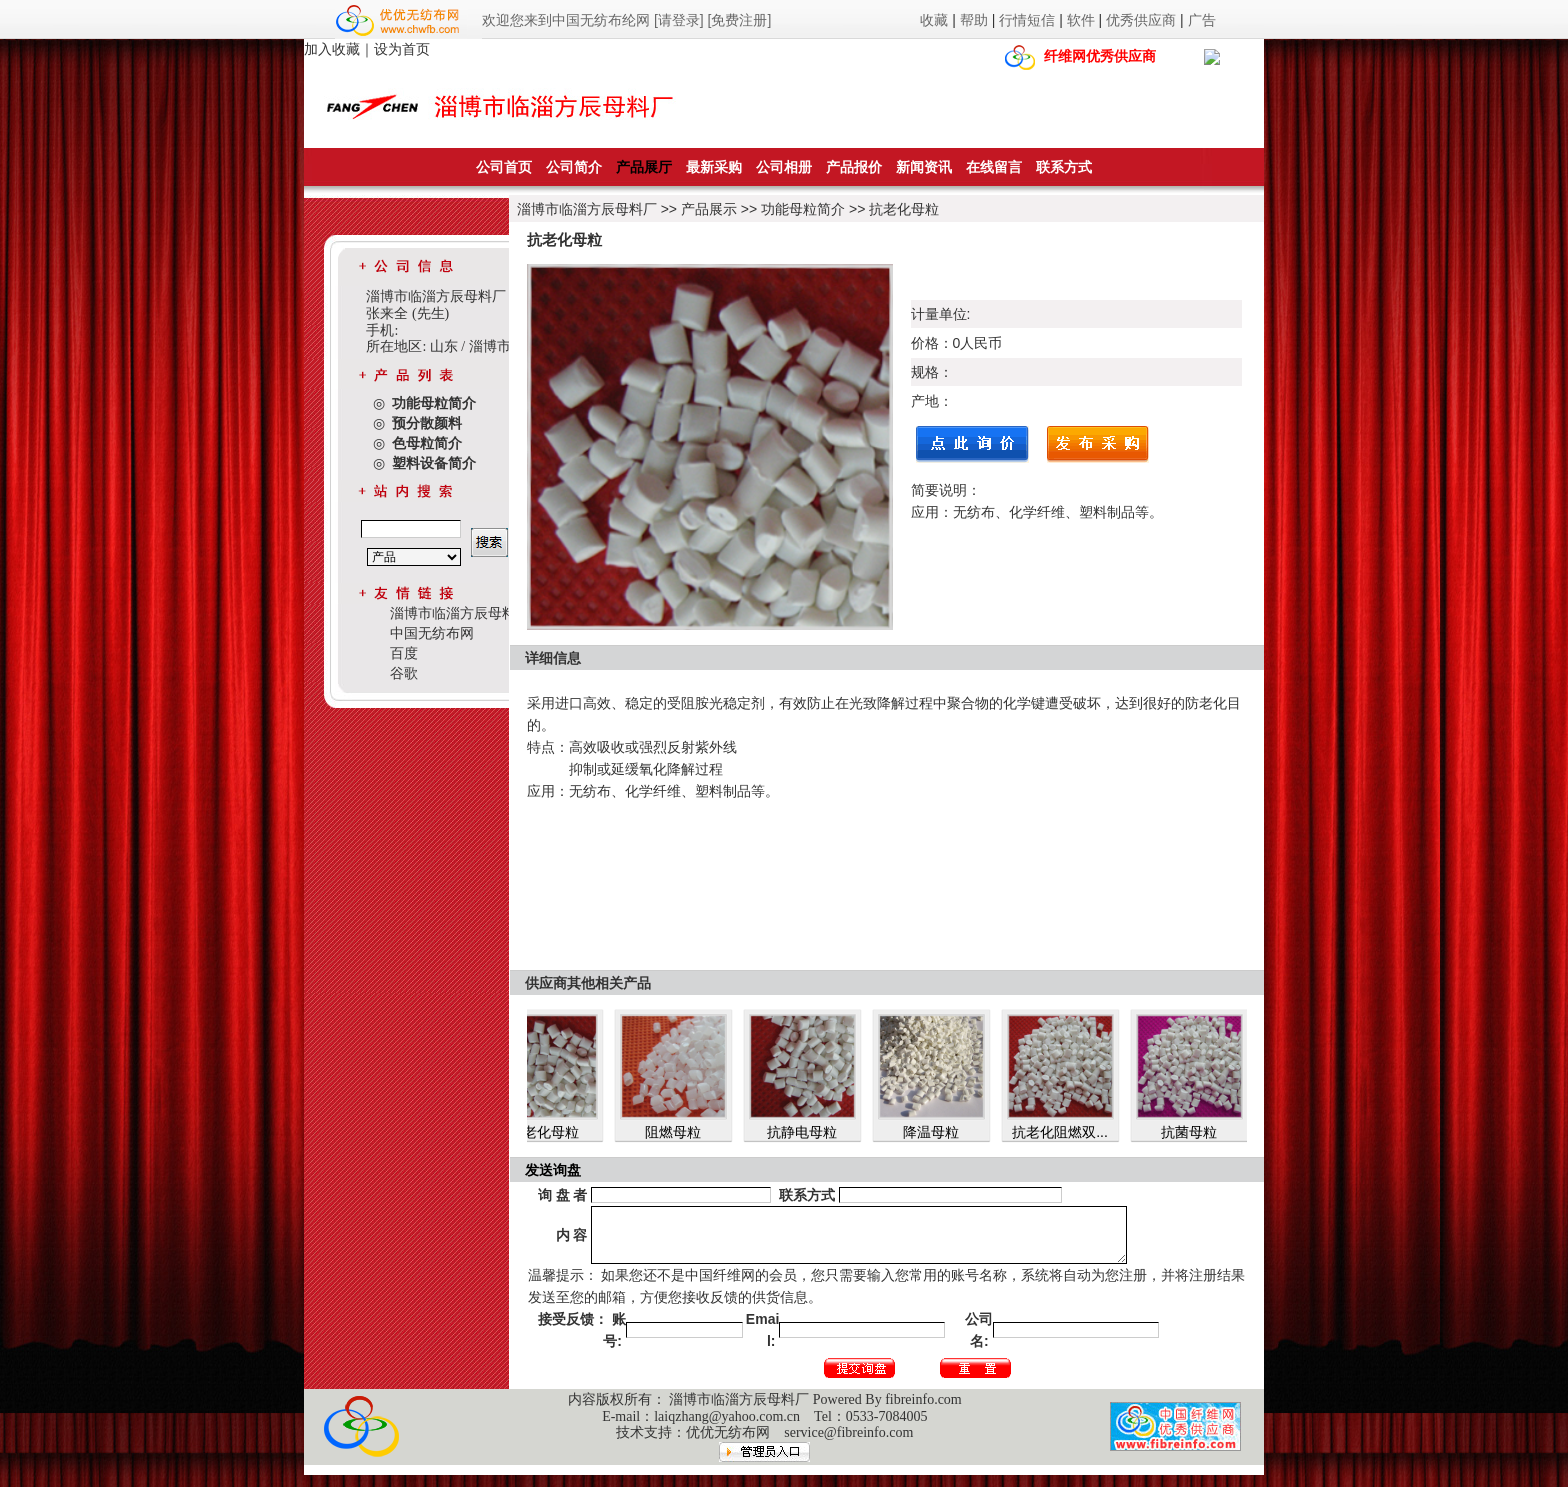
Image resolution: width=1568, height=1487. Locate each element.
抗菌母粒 (1199, 1132)
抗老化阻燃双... (1070, 1132)
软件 (1081, 20)
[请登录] (679, 20)
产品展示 (709, 209)
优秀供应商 (1141, 20)
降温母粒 (941, 1132)
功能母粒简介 (803, 209)
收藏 (934, 20)
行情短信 (1027, 20)
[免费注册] (740, 20)
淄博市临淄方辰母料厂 (587, 209)
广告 (1202, 20)
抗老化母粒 (904, 209)
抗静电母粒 (812, 1132)
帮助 (974, 20)
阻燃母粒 (683, 1132)
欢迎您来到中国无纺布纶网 (566, 20)
